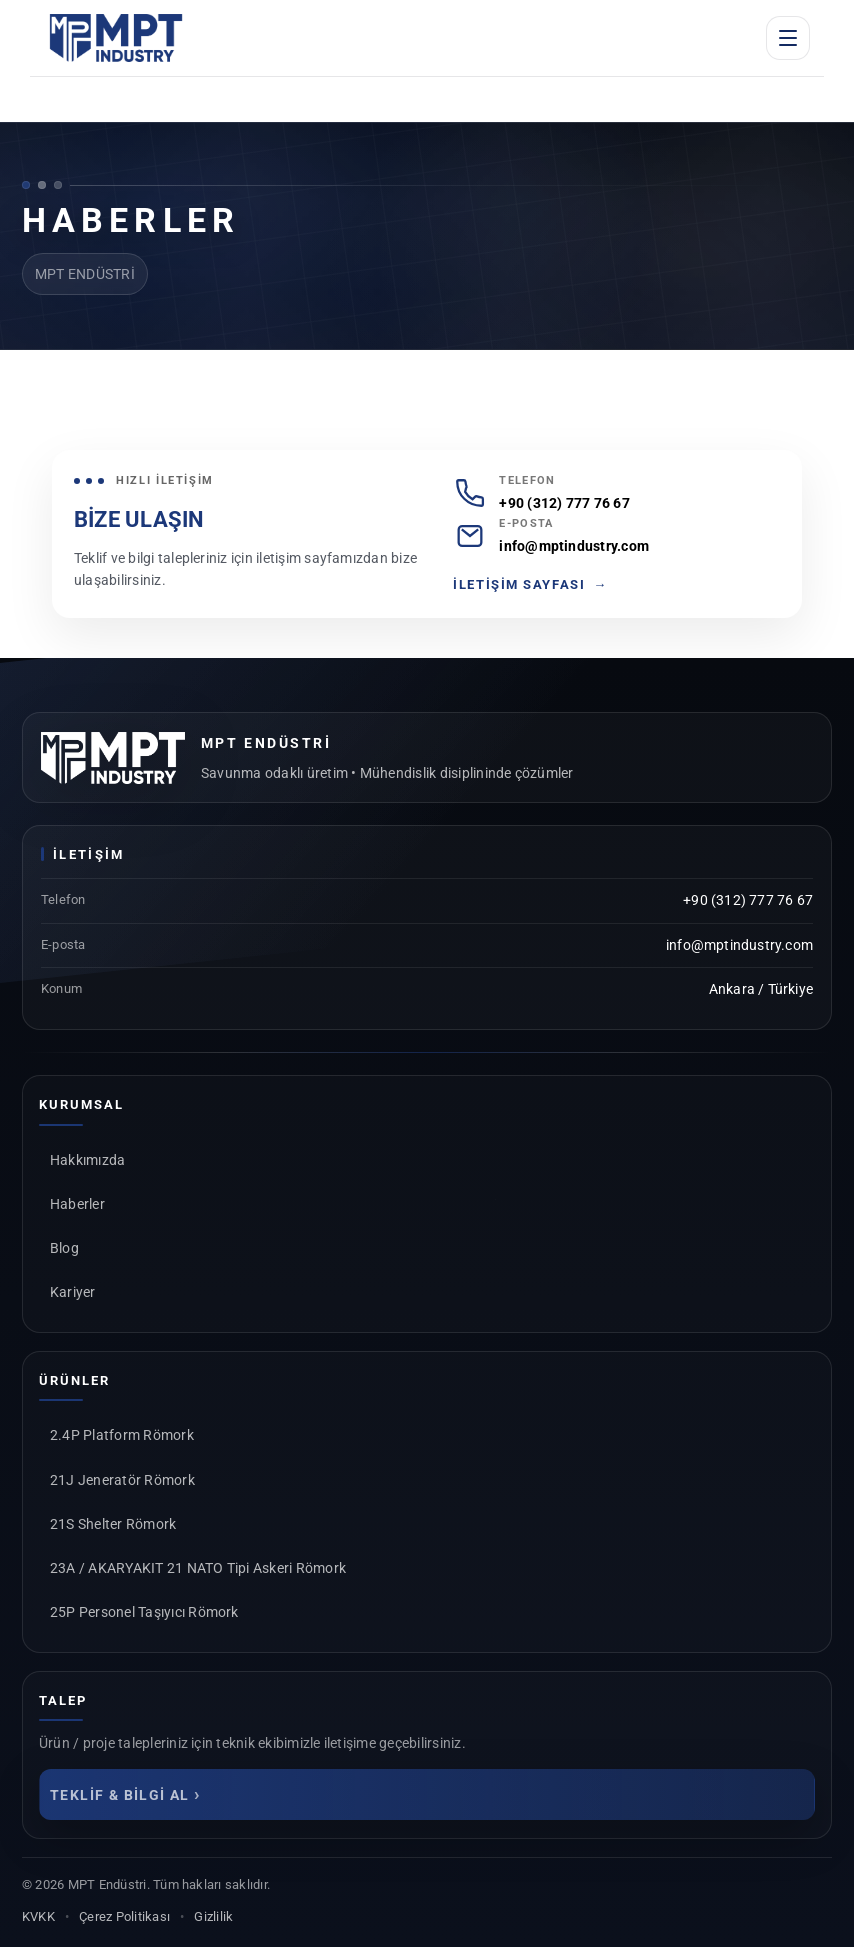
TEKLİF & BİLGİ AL (125, 1793)
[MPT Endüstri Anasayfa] (116, 38)
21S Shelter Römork (113, 1524)
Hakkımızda (87, 1160)
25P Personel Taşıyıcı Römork (144, 1612)
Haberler (77, 1204)
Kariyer (73, 1292)
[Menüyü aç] (788, 38)
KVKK (38, 1916)
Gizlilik (213, 1916)
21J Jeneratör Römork (122, 1480)
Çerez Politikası (124, 1916)
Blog (64, 1248)
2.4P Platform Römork (122, 1435)
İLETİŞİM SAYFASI (530, 585)
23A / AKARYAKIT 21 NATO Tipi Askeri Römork (198, 1568)
